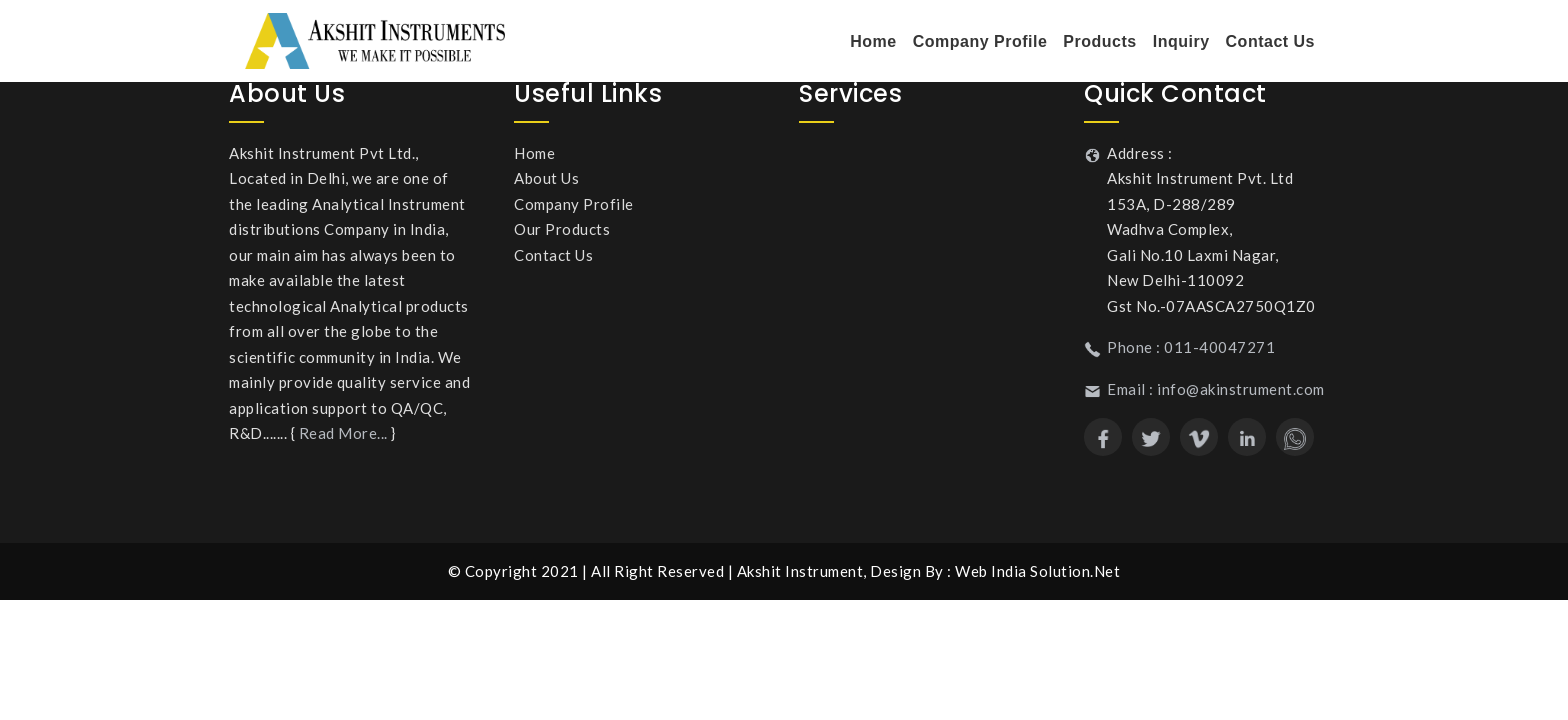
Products (1099, 41)
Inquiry (1181, 41)
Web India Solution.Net (1037, 571)
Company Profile (980, 41)
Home (873, 41)
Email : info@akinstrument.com (1216, 389)
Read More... (343, 433)
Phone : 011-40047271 (1191, 347)
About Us (546, 178)
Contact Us (1270, 41)
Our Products (562, 229)
